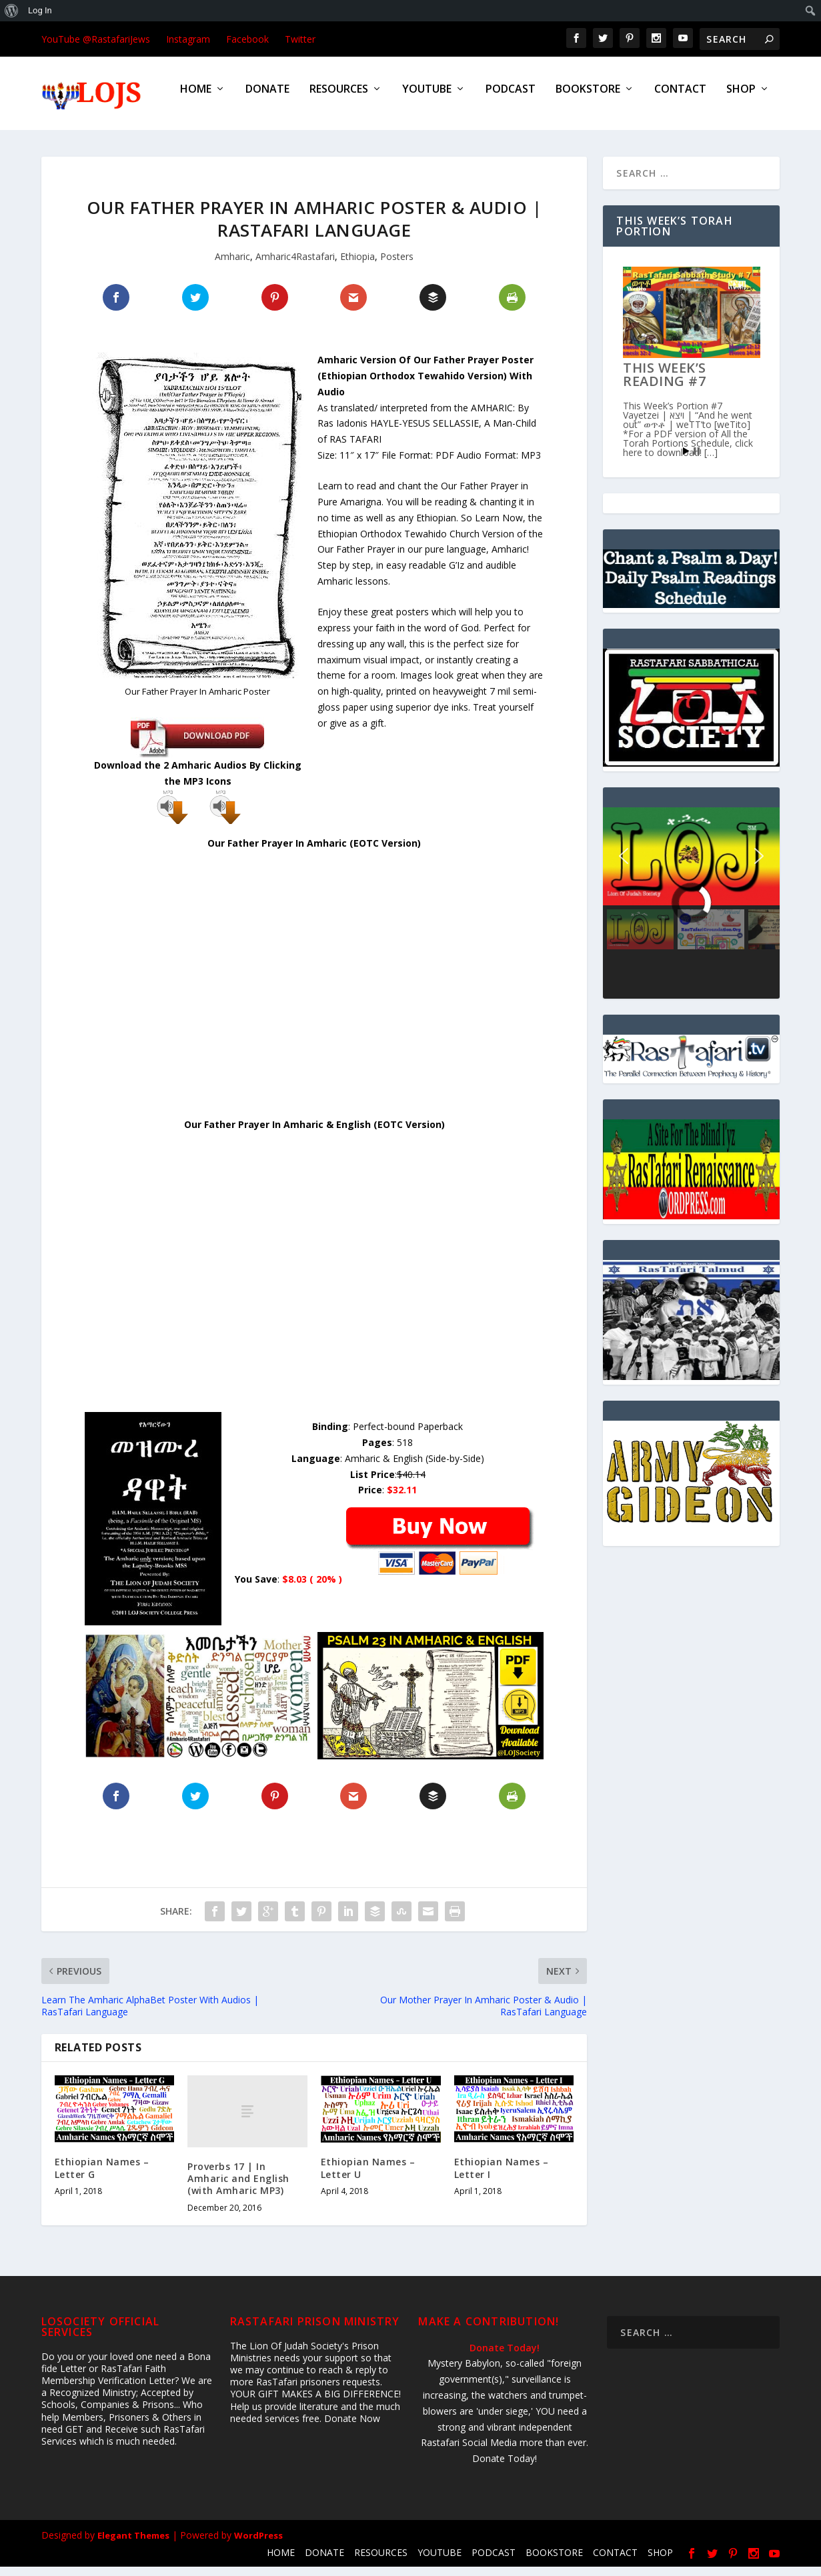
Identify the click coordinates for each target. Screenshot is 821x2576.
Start (686, 460)
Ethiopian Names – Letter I (501, 2177)
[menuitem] (11, 10)
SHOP (741, 99)
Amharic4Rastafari (295, 265)
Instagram (188, 39)
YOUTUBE (427, 99)
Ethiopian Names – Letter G (102, 2177)
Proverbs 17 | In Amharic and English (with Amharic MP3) (238, 2187)
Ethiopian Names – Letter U (368, 2177)
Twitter (300, 39)
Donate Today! (505, 2357)
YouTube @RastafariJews (95, 39)
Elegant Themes (133, 2545)
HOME (195, 99)
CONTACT (680, 99)
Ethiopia (357, 265)
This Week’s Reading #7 (664, 383)
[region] (691, 912)
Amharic (232, 265)
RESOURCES (338, 99)
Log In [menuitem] (40, 10)
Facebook (247, 39)
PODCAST (511, 99)
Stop (697, 460)
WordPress (258, 2545)
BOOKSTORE (588, 99)
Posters (397, 265)
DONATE (267, 99)
